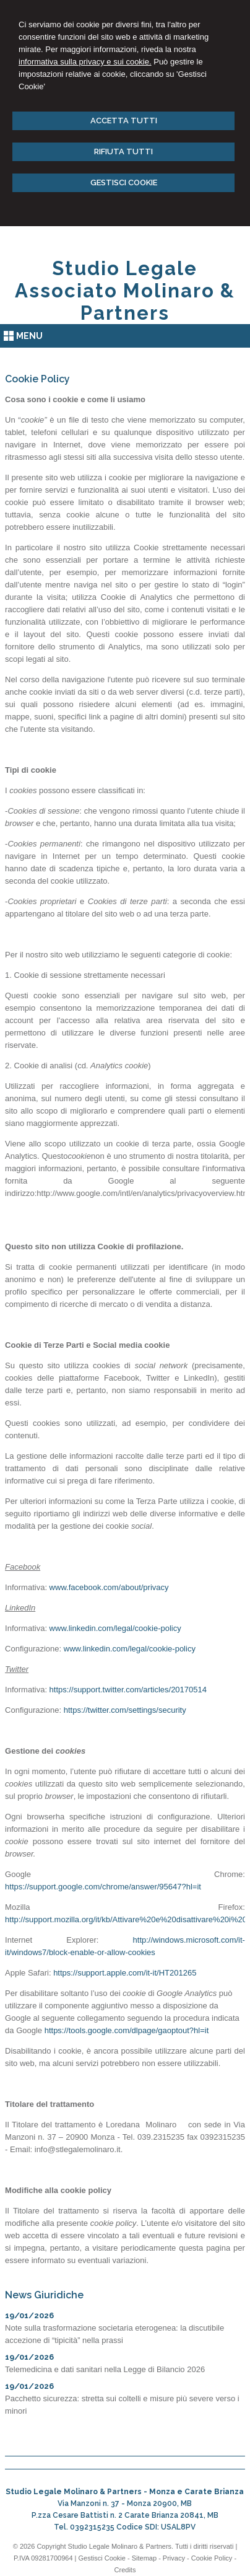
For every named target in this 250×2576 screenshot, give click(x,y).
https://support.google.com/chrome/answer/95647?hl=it (103, 1886)
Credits (125, 2570)
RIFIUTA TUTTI (123, 151)
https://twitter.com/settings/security (125, 1710)
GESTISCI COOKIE (123, 182)
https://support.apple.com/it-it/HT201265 (124, 1972)
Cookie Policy (212, 2558)
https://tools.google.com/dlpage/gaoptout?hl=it (127, 2030)
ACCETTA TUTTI (123, 120)
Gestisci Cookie (102, 2558)
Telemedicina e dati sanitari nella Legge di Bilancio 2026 (105, 2369)
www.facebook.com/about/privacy (109, 1587)
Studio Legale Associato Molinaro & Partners (125, 290)
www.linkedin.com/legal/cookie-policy (115, 1628)
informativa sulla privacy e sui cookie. (85, 61)
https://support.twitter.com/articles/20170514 (128, 1689)
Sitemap (144, 2558)
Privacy (174, 2558)
